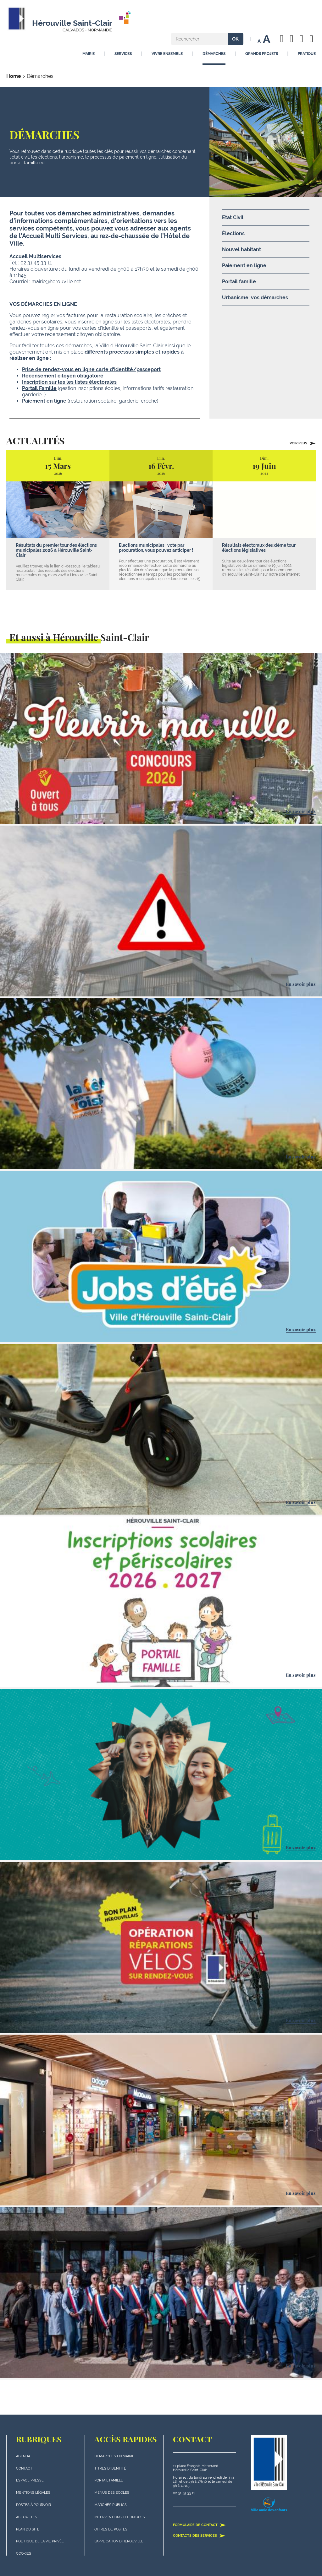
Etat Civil (232, 217)
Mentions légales (33, 2493)
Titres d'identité (110, 2468)
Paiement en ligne (44, 401)
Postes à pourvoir (33, 2505)
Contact (24, 2468)
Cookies (23, 2554)
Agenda (23, 2456)
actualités (26, 2517)
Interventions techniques (119, 2517)
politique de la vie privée (40, 2541)
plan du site (27, 2529)
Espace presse (30, 2480)
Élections (233, 233)
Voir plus (303, 443)
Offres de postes (110, 2529)
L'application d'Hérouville (118, 2541)
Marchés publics (110, 2505)
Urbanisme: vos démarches (255, 298)
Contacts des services (199, 2535)
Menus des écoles (111, 2493)
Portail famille (239, 282)
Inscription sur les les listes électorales (69, 382)
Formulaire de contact (199, 2525)
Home (13, 76)
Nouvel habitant (241, 249)
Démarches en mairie (114, 2456)
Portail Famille (39, 388)
